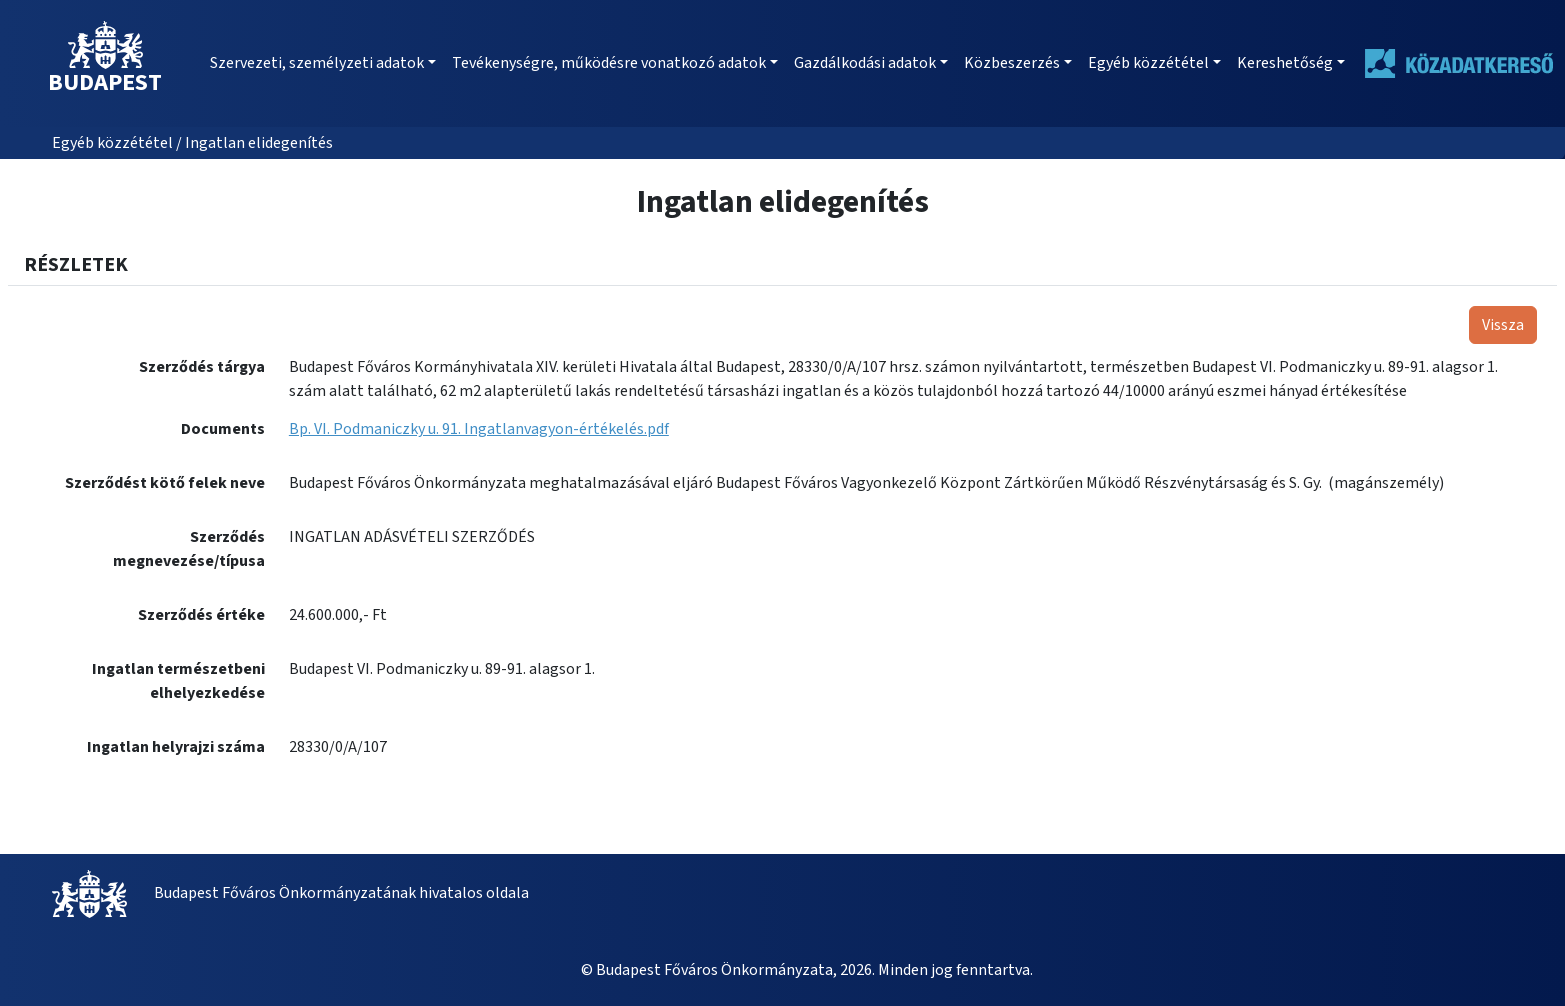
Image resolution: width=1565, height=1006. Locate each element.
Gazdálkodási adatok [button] (865, 63)
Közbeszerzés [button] (1012, 63)
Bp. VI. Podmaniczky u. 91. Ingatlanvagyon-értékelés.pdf (479, 429)
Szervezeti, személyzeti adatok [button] (317, 63)
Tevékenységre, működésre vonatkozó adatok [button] (609, 63)
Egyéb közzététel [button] (1148, 63)
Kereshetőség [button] (1285, 63)
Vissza (1503, 325)
